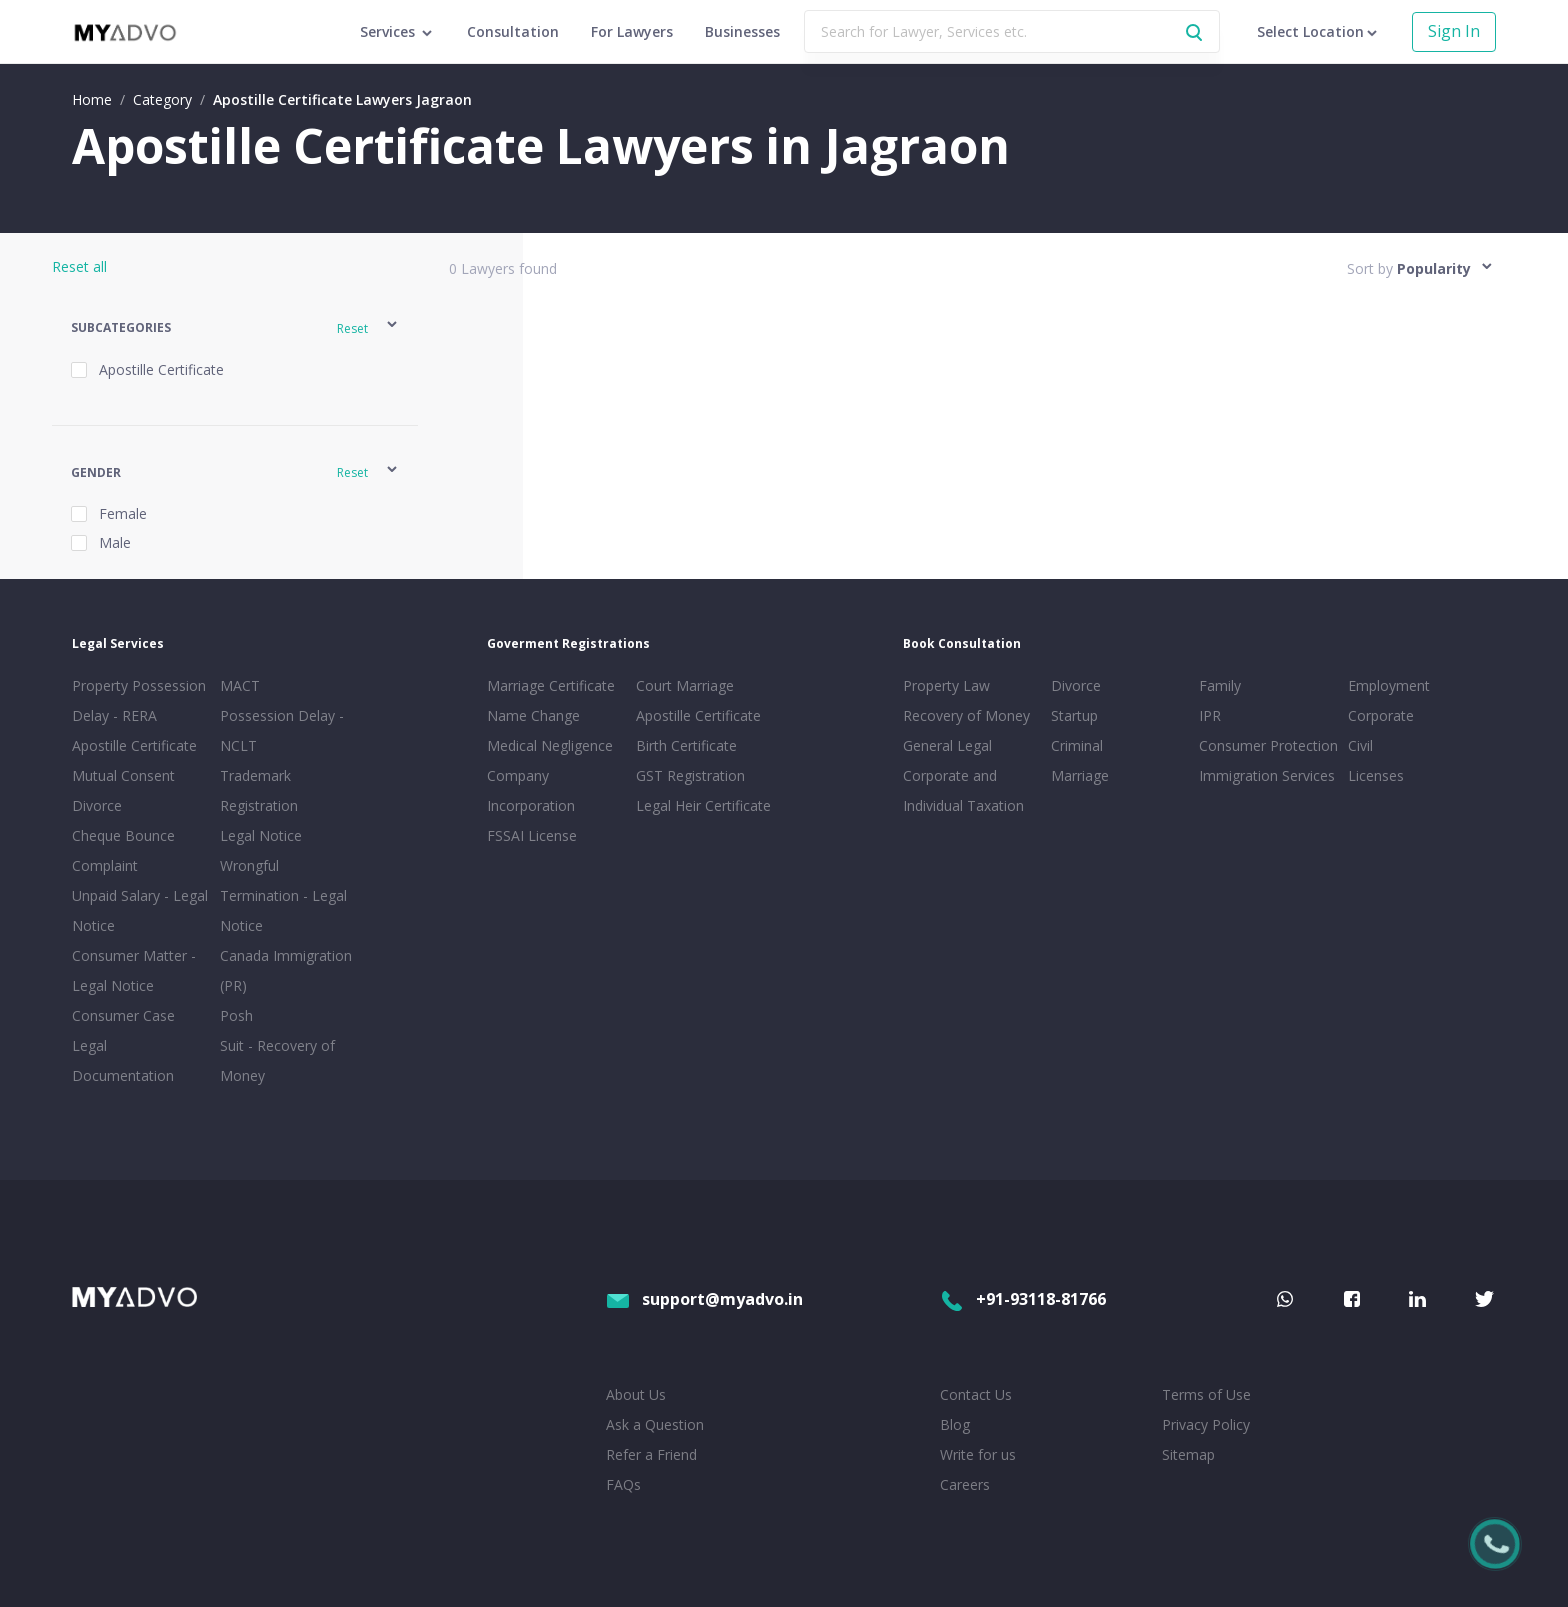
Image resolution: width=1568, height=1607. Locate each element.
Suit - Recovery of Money (277, 1060)
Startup (1074, 715)
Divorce (1076, 685)
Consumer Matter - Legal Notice (134, 970)
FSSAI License (532, 835)
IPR (1210, 715)
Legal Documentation (123, 1060)
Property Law (946, 685)
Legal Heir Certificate (703, 805)
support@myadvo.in (704, 1299)
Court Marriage (685, 685)
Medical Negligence (550, 745)
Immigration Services (1267, 775)
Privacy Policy (1206, 1424)
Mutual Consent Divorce (123, 790)
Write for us (978, 1454)
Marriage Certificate (551, 685)
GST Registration (690, 775)
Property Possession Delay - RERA (139, 700)
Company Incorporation (531, 790)
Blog (955, 1424)
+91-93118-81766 (1023, 1299)
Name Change (533, 715)
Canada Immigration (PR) (286, 970)
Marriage (1080, 775)
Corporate (1381, 715)
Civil (1360, 745)
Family (1220, 685)
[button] (235, 327)
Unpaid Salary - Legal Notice (140, 910)
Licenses (1376, 775)
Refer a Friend (651, 1454)
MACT (240, 685)
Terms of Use (1206, 1394)
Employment (1389, 685)
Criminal (1077, 745)
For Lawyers (632, 31)
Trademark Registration (259, 790)
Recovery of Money (966, 715)
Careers (965, 1484)
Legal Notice (261, 835)
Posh (236, 1015)
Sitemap (1188, 1454)
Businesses (742, 31)
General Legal (947, 745)
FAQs (623, 1484)
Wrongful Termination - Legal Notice (283, 895)
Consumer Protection (1268, 745)
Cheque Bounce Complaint (123, 850)
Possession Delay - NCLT (282, 730)
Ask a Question (655, 1424)
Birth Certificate (686, 745)
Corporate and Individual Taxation (963, 790)
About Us (636, 1394)
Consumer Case (123, 1015)
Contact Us (976, 1394)
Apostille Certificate (134, 745)
